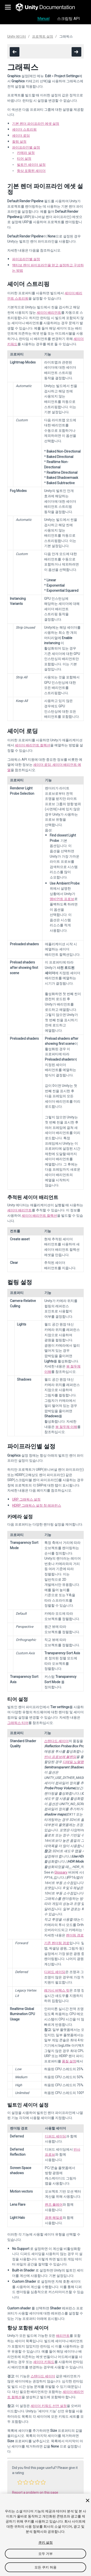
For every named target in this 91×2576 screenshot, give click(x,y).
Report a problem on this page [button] (35, 2492)
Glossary (60, 1872)
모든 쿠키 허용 (45, 2567)
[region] (45, 2535)
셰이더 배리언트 (49, 312)
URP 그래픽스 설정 (26, 1499)
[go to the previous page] (14, 52)
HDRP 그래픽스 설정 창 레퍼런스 (36, 1505)
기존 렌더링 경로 (56, 1943)
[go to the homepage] (49, 7)
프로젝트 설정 (42, 36)
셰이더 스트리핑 (24, 129)
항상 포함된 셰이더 (31, 171)
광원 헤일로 (54, 2218)
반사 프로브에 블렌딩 (60, 1757)
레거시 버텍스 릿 (56, 1990)
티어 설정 (24, 158)
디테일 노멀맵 (73, 1762)
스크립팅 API (68, 18)
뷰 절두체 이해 (66, 1427)
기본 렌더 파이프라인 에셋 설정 (35, 124)
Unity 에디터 (16, 36)
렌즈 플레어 (54, 2204)
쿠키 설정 (45, 2542)
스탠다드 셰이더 (56, 1741)
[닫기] (88, 2500)
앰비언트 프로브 (62, 899)
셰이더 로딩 (21, 135)
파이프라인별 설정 (26, 147)
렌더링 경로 (75, 1935)
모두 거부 (45, 2554)
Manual (43, 18)
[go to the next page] (76, 52)
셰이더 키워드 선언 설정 (49, 2406)
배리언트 (63, 2336)
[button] (20, 2482)
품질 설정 (69, 2061)
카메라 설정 (26, 153)
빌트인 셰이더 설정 (31, 165)
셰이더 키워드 (43, 2362)
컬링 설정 (19, 142)
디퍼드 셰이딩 (54, 1972)
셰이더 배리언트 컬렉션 (32, 745)
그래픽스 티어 (17, 1723)
